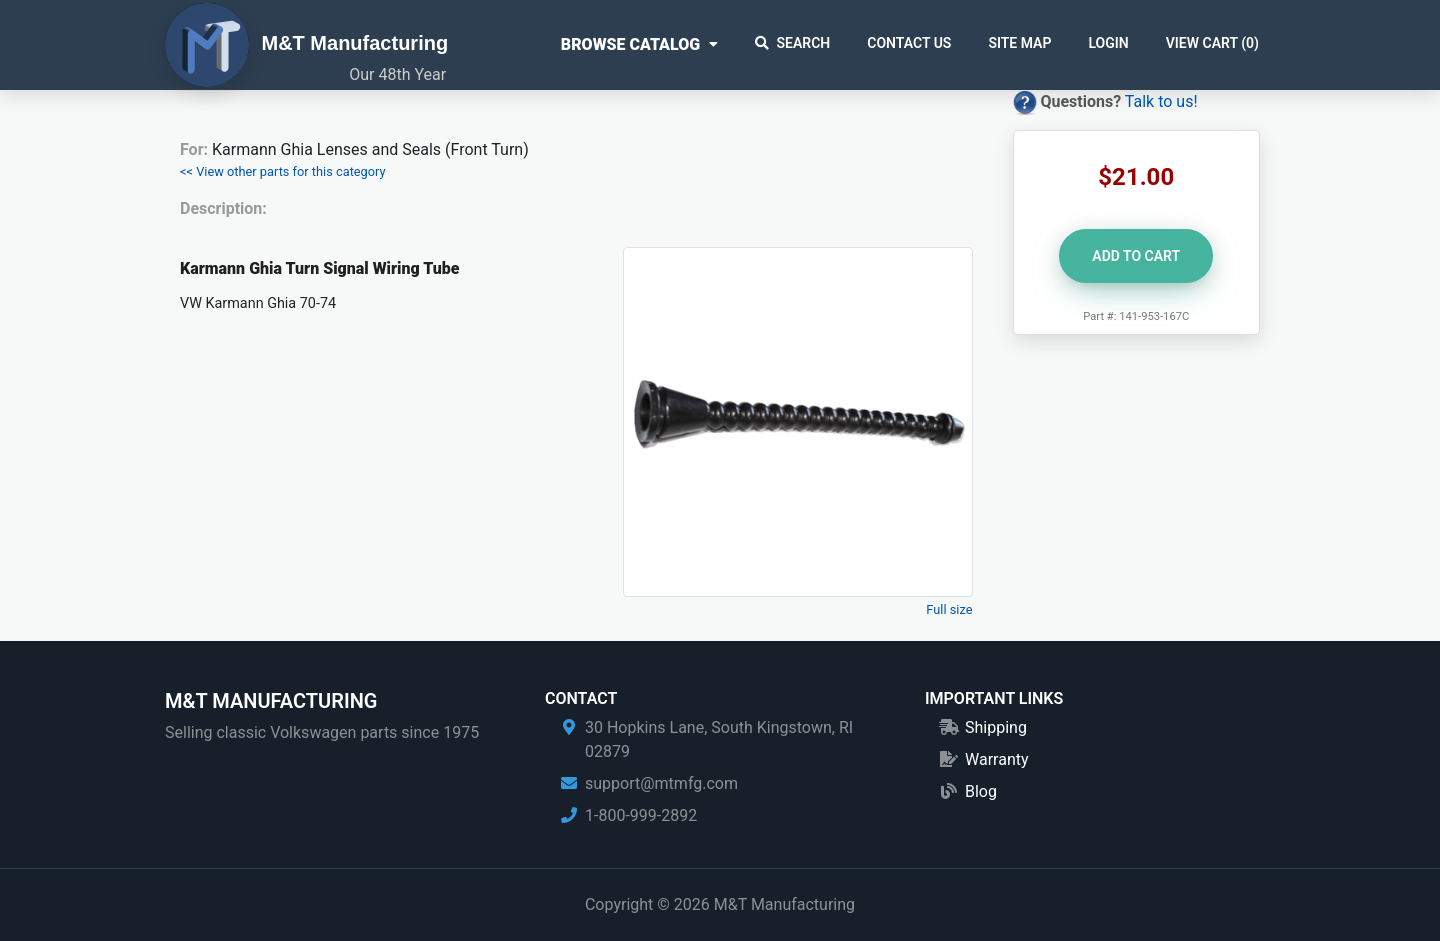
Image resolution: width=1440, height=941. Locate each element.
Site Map (1019, 43)
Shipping (996, 727)
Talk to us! (1161, 101)
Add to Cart (1136, 256)
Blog (981, 791)
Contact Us (909, 43)
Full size (949, 609)
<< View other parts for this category (283, 171)
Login (1108, 43)
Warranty (997, 759)
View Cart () (1212, 43)
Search (793, 43)
